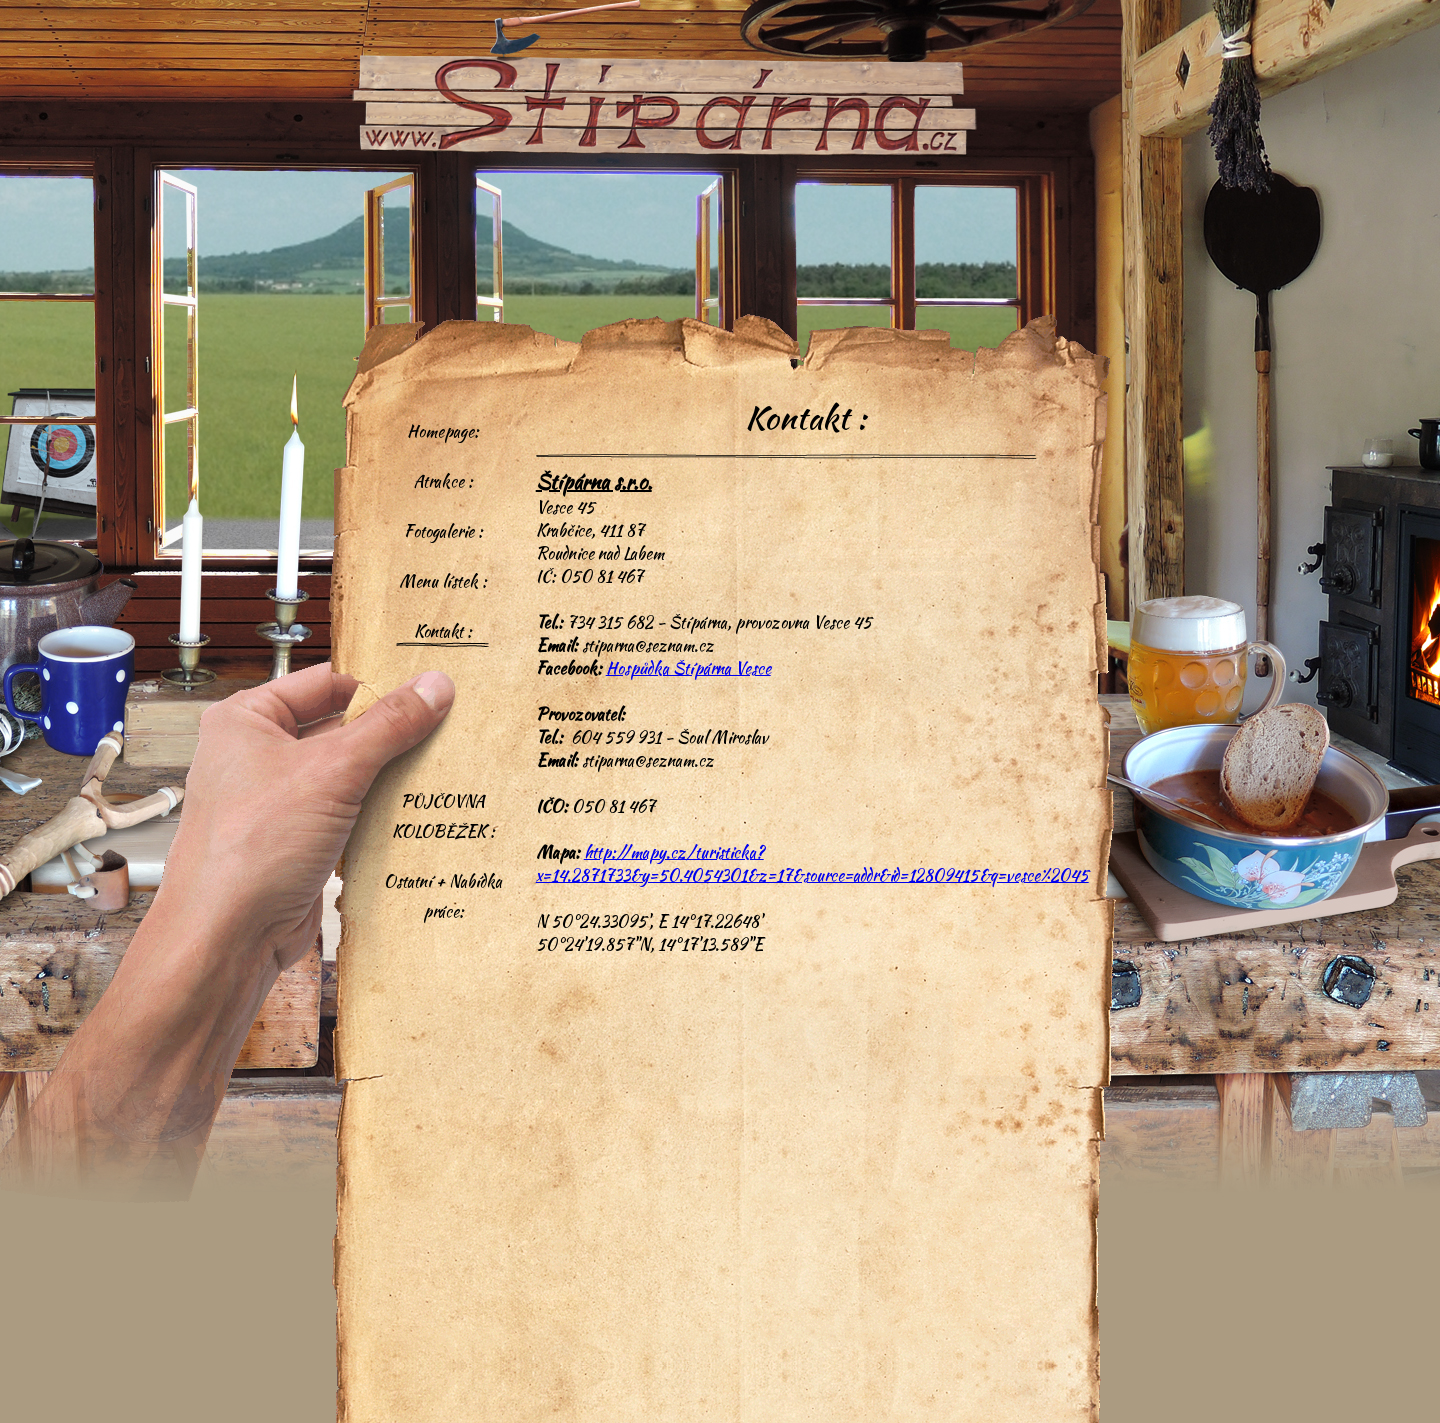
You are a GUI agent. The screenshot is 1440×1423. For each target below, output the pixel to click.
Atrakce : (443, 481)
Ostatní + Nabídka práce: (443, 896)
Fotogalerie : (443, 531)
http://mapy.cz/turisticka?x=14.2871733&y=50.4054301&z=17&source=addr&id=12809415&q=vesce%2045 (812, 864)
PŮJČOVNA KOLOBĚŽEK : (443, 816)
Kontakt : (443, 631)
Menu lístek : (443, 581)
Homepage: (443, 431)
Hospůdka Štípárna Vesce (688, 668)
